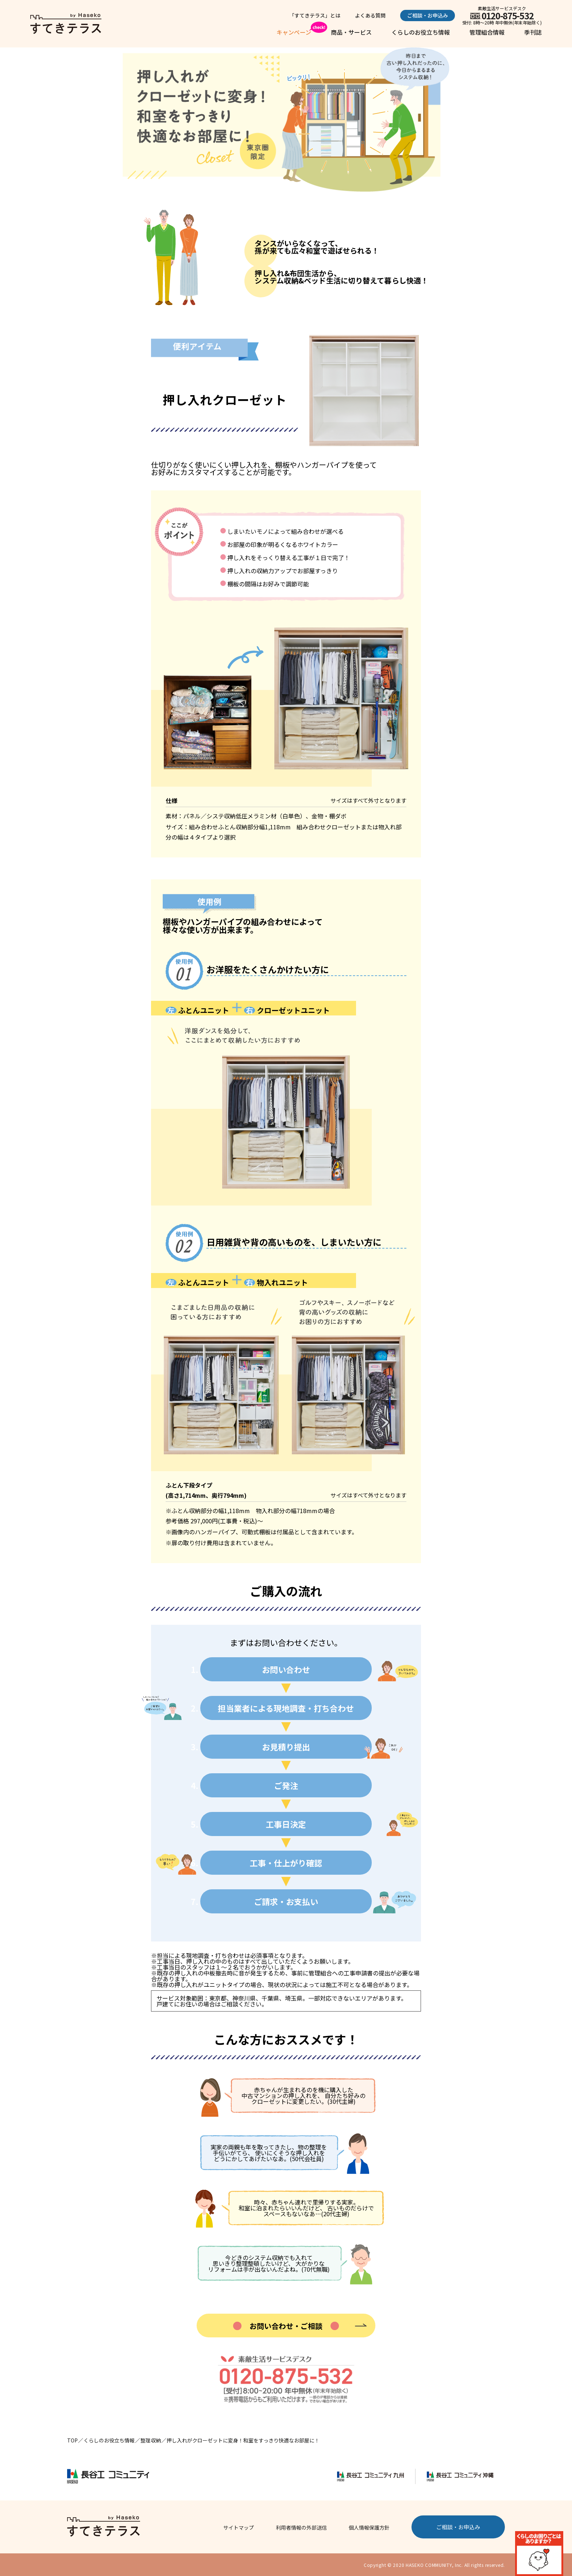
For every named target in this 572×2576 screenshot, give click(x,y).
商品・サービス (351, 32)
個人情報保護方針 (369, 2527)
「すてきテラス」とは (314, 15)
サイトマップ (238, 2527)
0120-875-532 (508, 15)
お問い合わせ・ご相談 (286, 2326)
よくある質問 (370, 15)
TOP (72, 2440)
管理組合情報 (487, 32)
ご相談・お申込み (427, 15)
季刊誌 (533, 32)
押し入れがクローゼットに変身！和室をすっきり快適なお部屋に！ (243, 2440)
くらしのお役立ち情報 (420, 32)
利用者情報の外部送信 (301, 2527)
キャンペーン (294, 32)
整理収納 (150, 2440)
